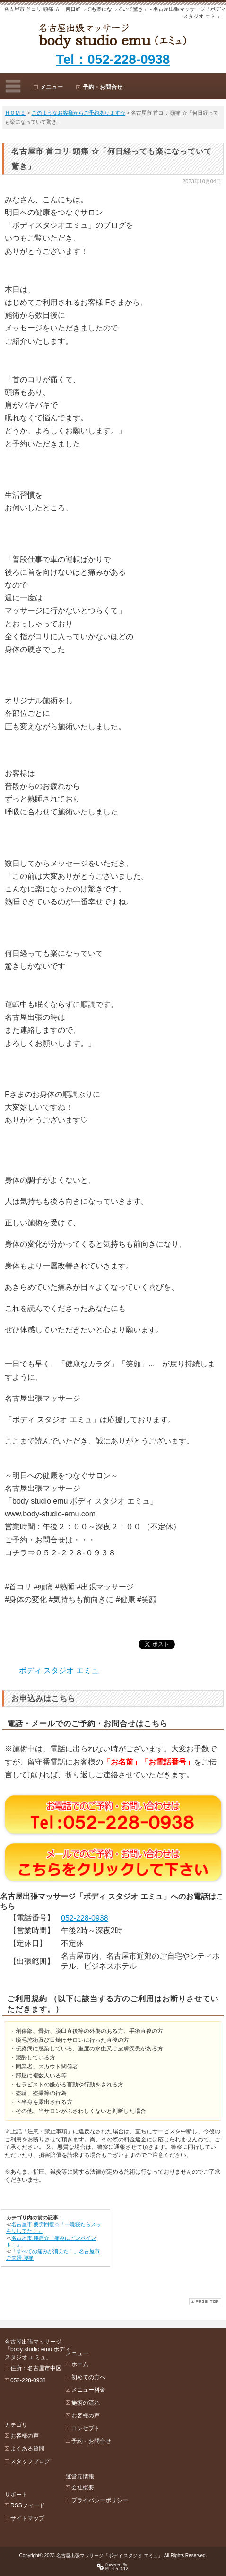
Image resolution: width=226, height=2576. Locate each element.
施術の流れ (100, 2390)
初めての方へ (103, 2365)
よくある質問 (27, 2427)
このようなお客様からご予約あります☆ (78, 113)
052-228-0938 (84, 1918)
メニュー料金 (103, 2377)
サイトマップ (27, 2487)
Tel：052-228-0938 (113, 59)
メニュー (51, 87)
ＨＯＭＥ (15, 113)
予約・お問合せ (102, 87)
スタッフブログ (30, 2439)
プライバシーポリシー (114, 2476)
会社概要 (97, 2463)
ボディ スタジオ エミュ (59, 1671)
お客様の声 (100, 2403)
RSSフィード (27, 2474)
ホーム (94, 2352)
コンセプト (100, 2416)
